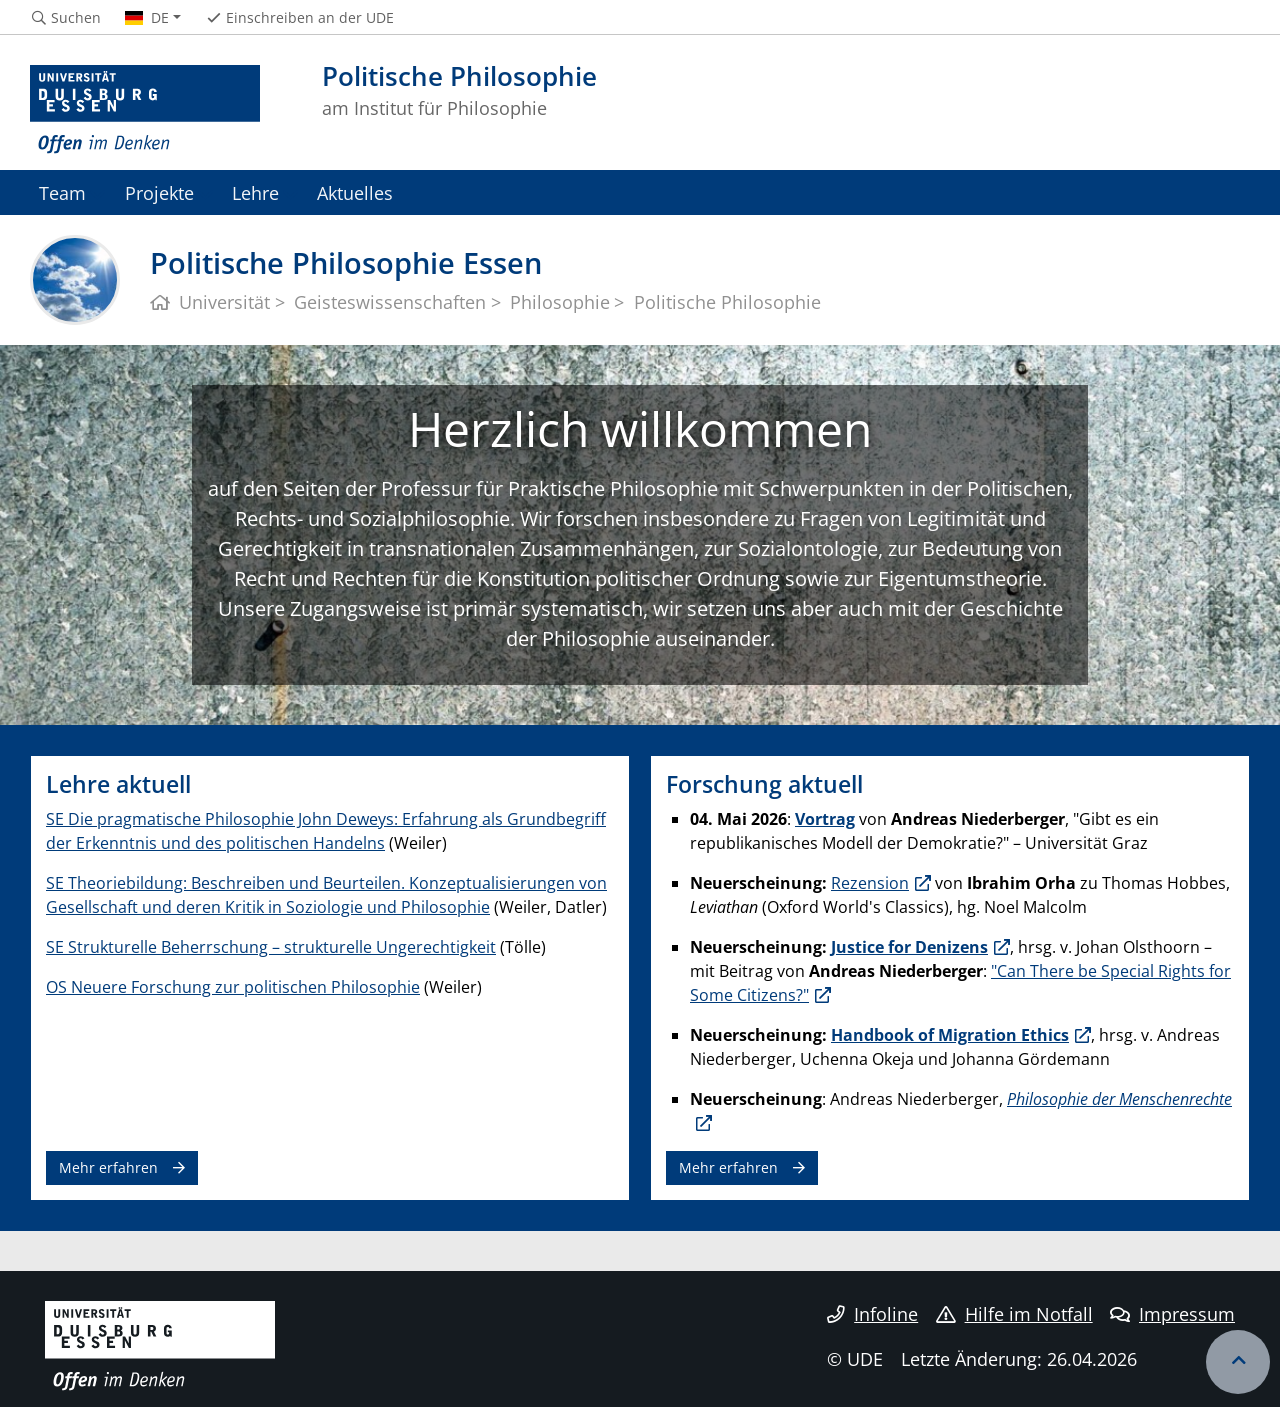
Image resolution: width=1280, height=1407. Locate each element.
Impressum (1172, 1314)
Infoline (872, 1314)
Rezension (870, 883)
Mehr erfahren (108, 1167)
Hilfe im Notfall (1014, 1314)
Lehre (255, 192)
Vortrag (825, 819)
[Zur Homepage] (145, 110)
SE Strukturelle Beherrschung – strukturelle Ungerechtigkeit (271, 947)
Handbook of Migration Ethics (950, 1035)
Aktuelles (355, 192)
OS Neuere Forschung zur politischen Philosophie (233, 987)
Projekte (159, 192)
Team (62, 192)
